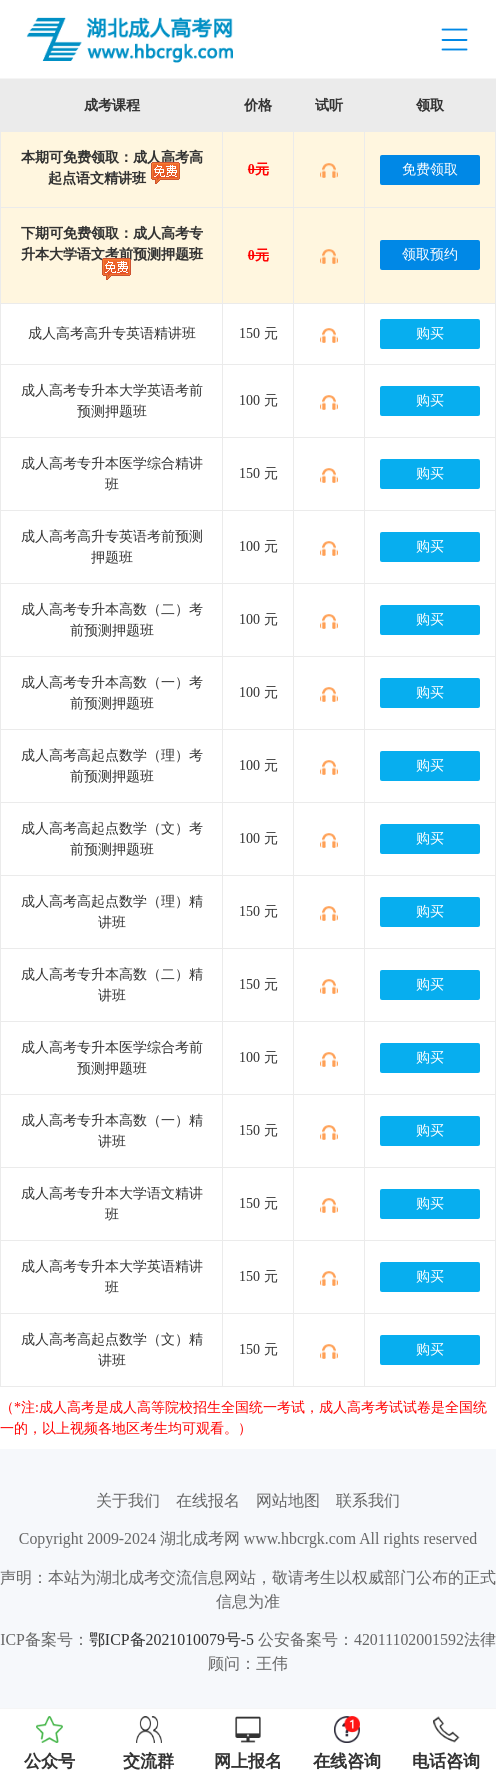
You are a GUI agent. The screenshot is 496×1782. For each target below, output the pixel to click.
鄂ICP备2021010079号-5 (171, 1639)
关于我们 (128, 1500)
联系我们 (368, 1500)
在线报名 (208, 1500)
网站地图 (288, 1500)
